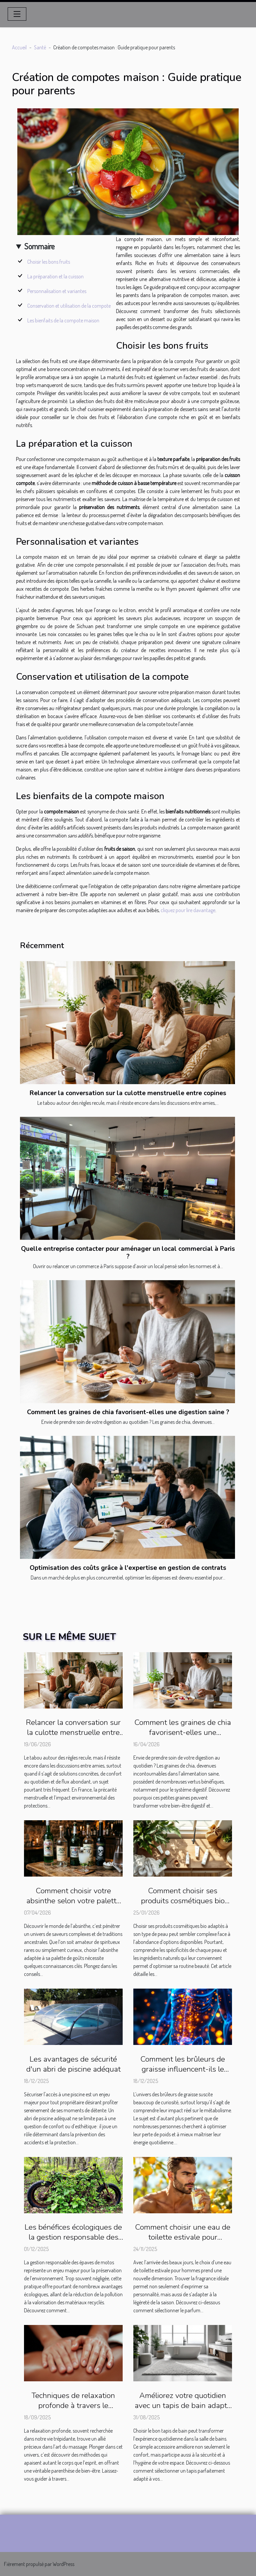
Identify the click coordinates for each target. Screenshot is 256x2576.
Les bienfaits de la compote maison (63, 320)
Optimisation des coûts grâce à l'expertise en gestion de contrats (128, 1568)
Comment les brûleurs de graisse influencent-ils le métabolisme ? (182, 2069)
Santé (40, 47)
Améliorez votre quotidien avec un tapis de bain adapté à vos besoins (183, 2405)
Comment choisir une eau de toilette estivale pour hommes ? (182, 2237)
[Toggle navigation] (17, 14)
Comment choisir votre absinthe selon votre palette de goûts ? (73, 1901)
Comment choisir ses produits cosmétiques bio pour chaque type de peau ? (182, 1901)
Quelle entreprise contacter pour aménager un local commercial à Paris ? (128, 1252)
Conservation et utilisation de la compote (69, 305)
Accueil (19, 47)
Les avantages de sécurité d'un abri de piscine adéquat (73, 2064)
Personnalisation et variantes (56, 291)
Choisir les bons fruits (48, 261)
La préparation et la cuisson (55, 276)
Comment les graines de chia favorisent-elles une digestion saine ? (128, 1412)
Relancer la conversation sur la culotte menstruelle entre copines (128, 1093)
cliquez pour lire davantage (188, 910)
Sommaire (39, 246)
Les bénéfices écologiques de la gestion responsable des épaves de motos (73, 2237)
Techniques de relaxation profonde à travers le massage (73, 2405)
